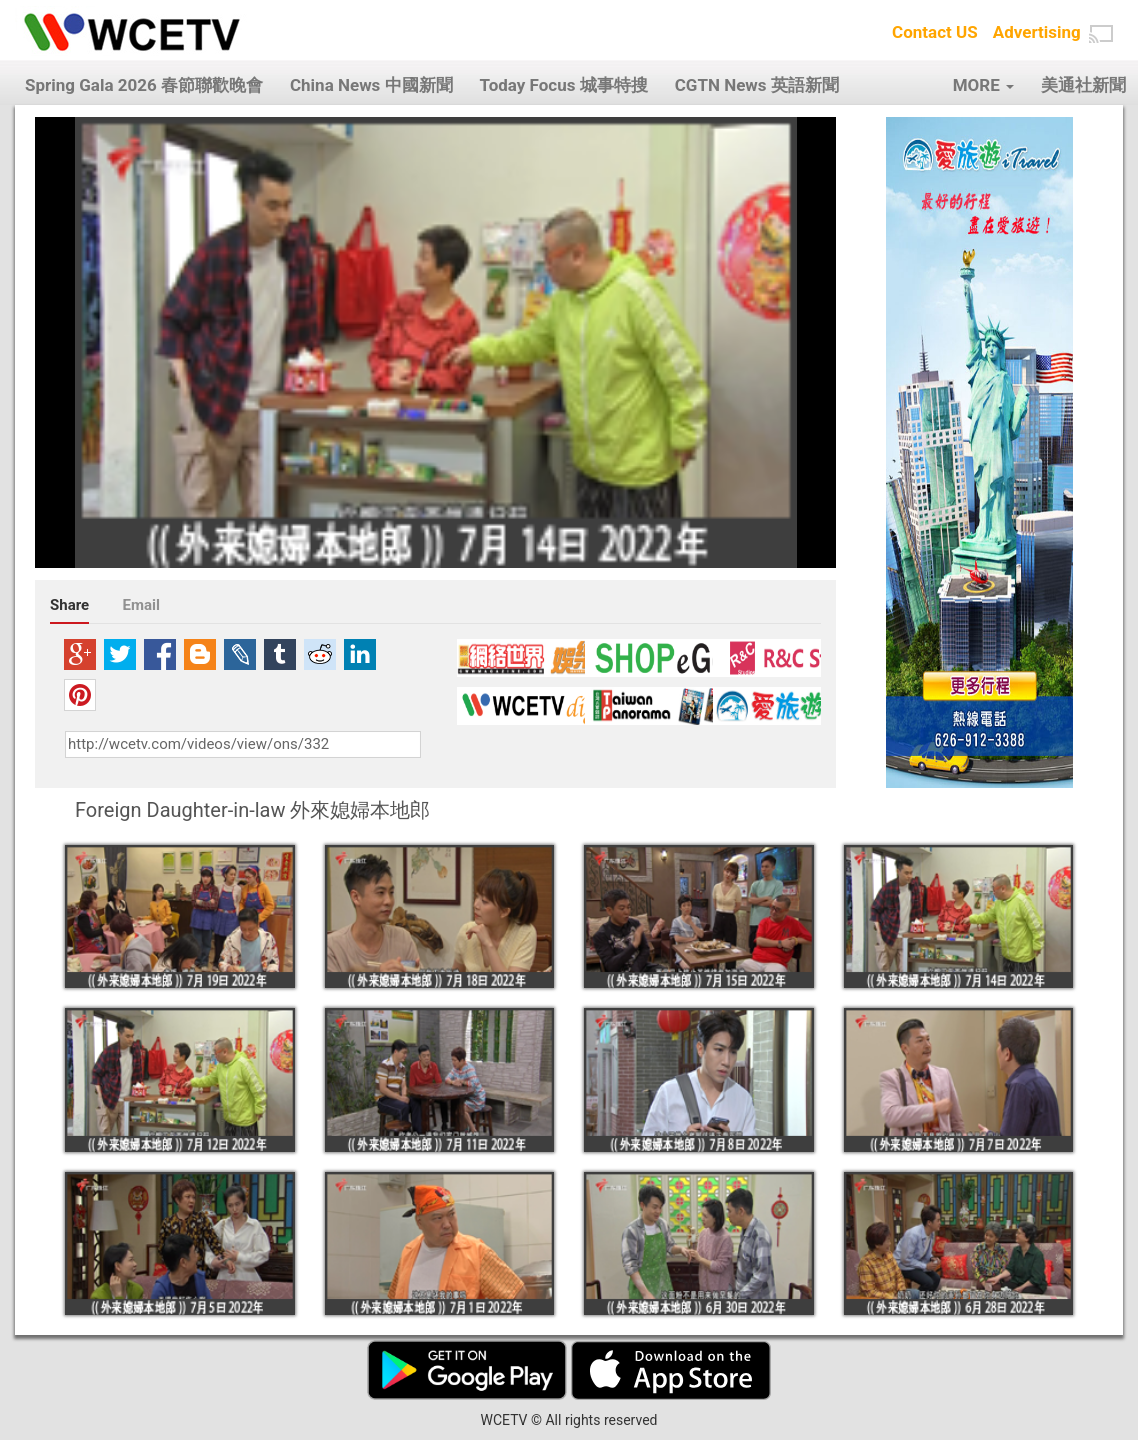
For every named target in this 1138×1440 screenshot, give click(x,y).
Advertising (1037, 32)
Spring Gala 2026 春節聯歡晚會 (144, 85)
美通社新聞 (1083, 85)
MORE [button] (983, 85)
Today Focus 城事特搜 (564, 85)
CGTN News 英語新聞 (757, 85)
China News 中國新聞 (371, 85)
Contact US (935, 32)
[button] (1101, 34)
